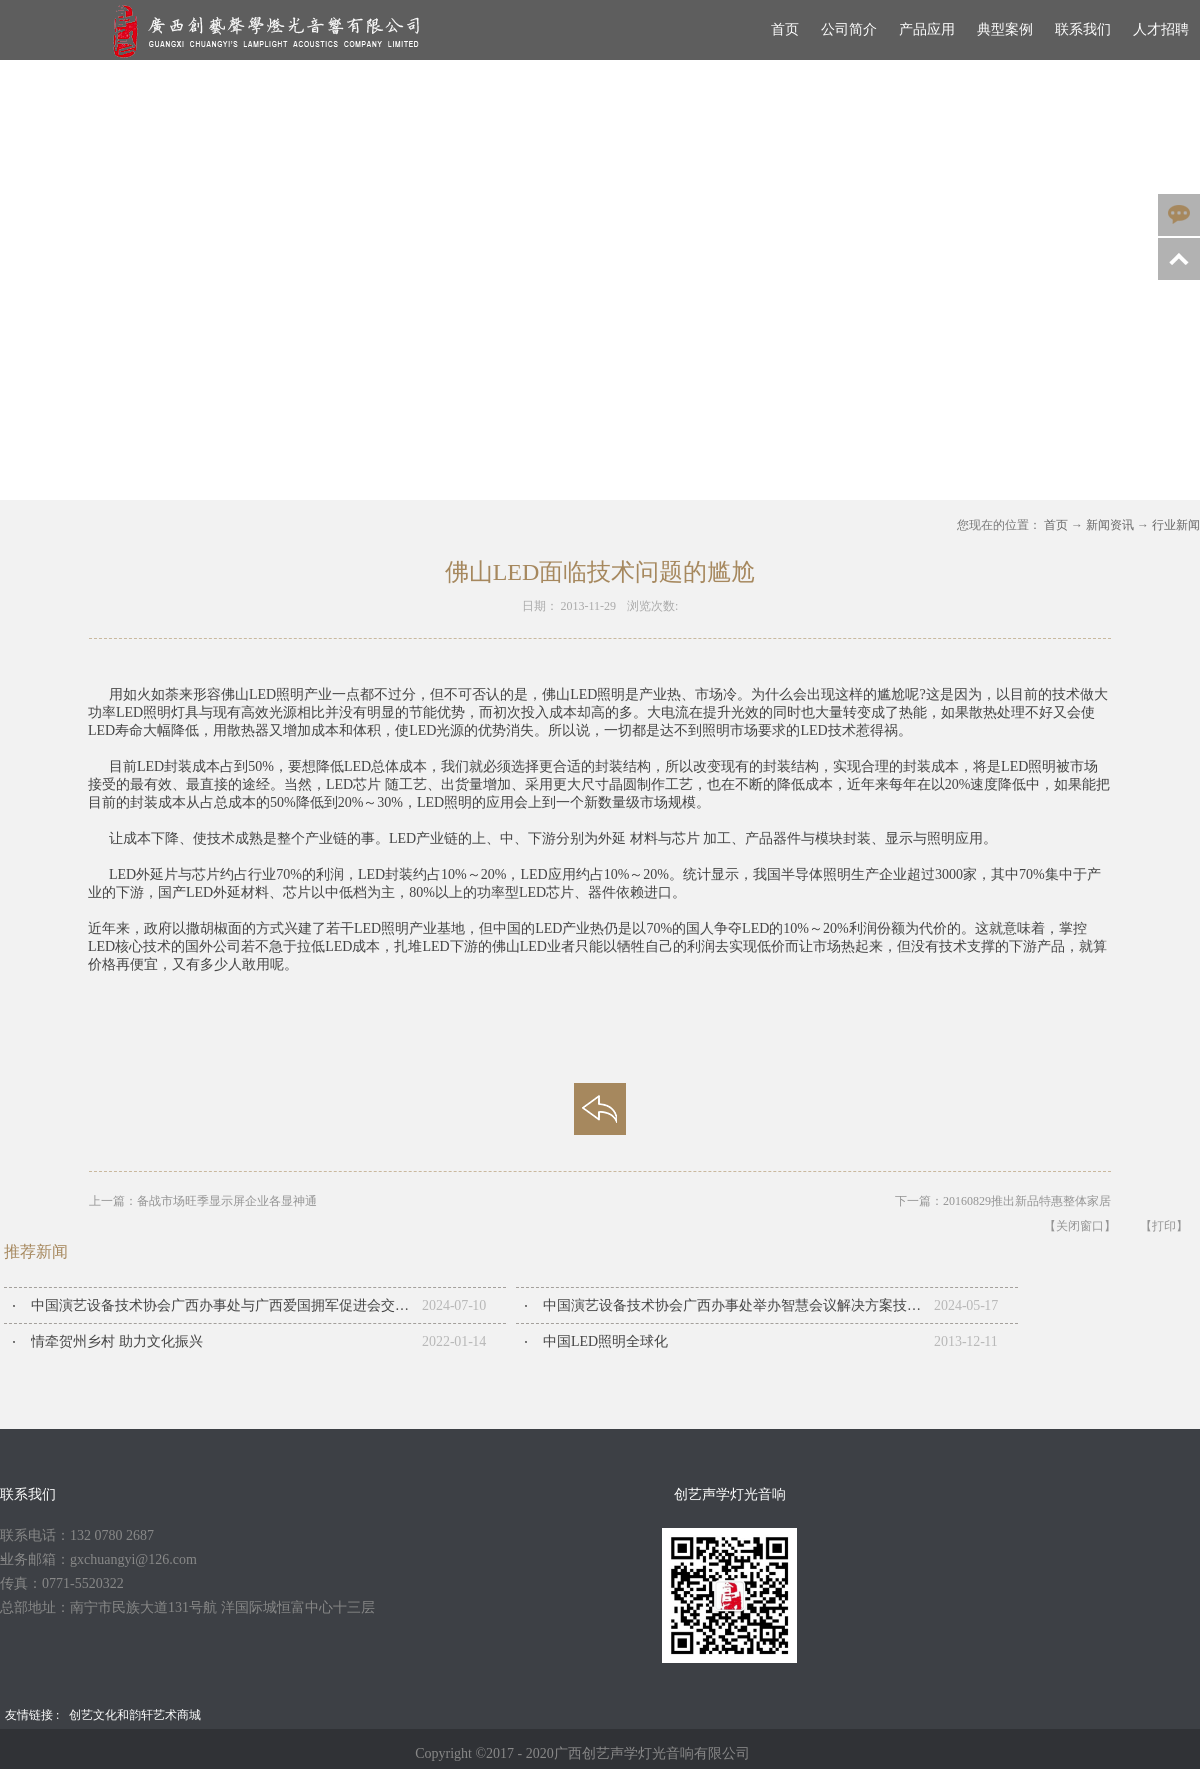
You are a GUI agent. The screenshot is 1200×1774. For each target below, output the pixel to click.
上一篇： (203, 1201)
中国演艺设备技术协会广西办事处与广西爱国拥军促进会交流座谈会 (226, 1305)
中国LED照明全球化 (605, 1341)
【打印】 (1164, 1226)
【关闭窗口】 (1080, 1226)
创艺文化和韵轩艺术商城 (135, 1715)
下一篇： (1003, 1201)
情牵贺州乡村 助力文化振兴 (117, 1341)
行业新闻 (1176, 525)
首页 (785, 29)
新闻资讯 (1110, 525)
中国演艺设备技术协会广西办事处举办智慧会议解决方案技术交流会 (738, 1305)
